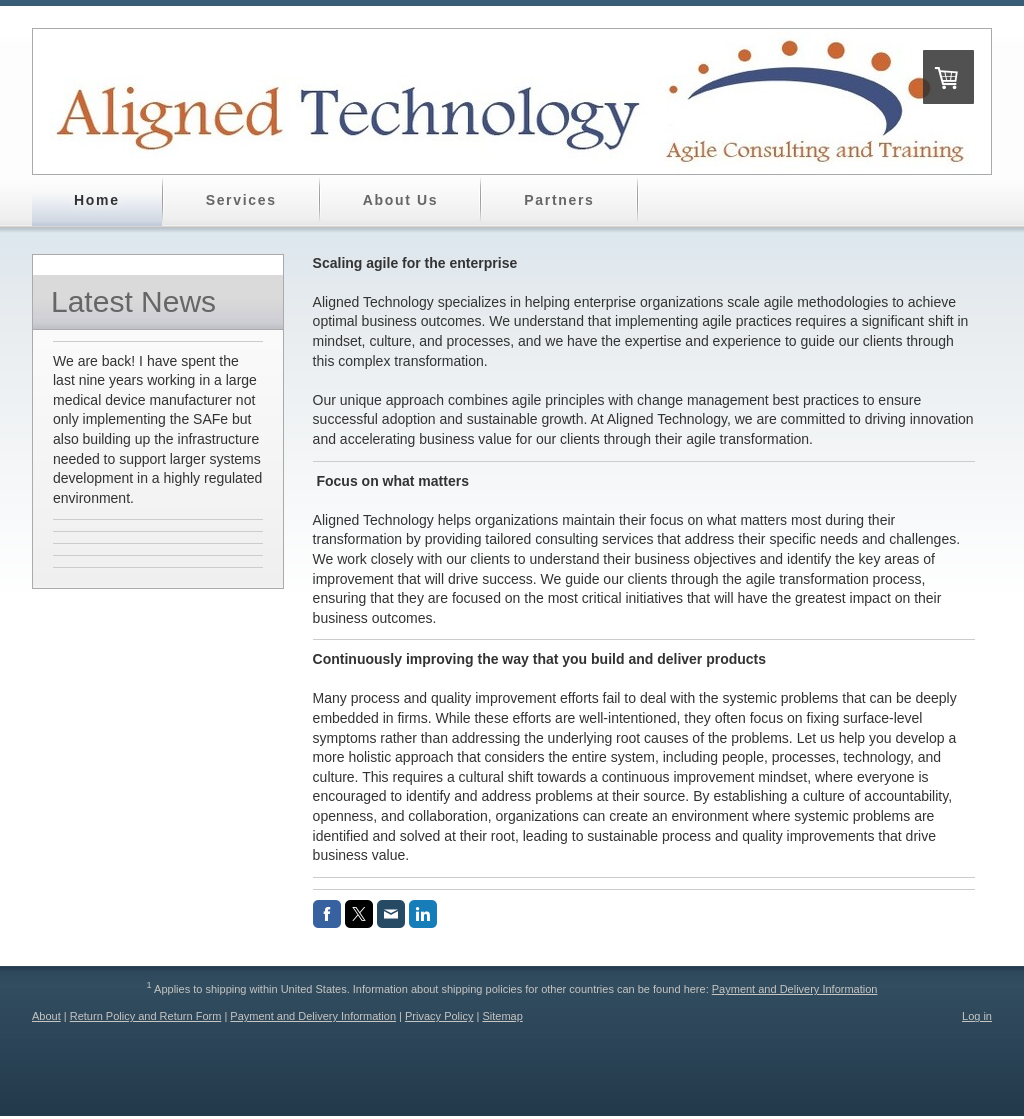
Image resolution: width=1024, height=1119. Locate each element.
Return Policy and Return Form (146, 1016)
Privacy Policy (439, 1016)
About (46, 1016)
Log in (977, 1016)
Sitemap (502, 1016)
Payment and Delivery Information (795, 989)
